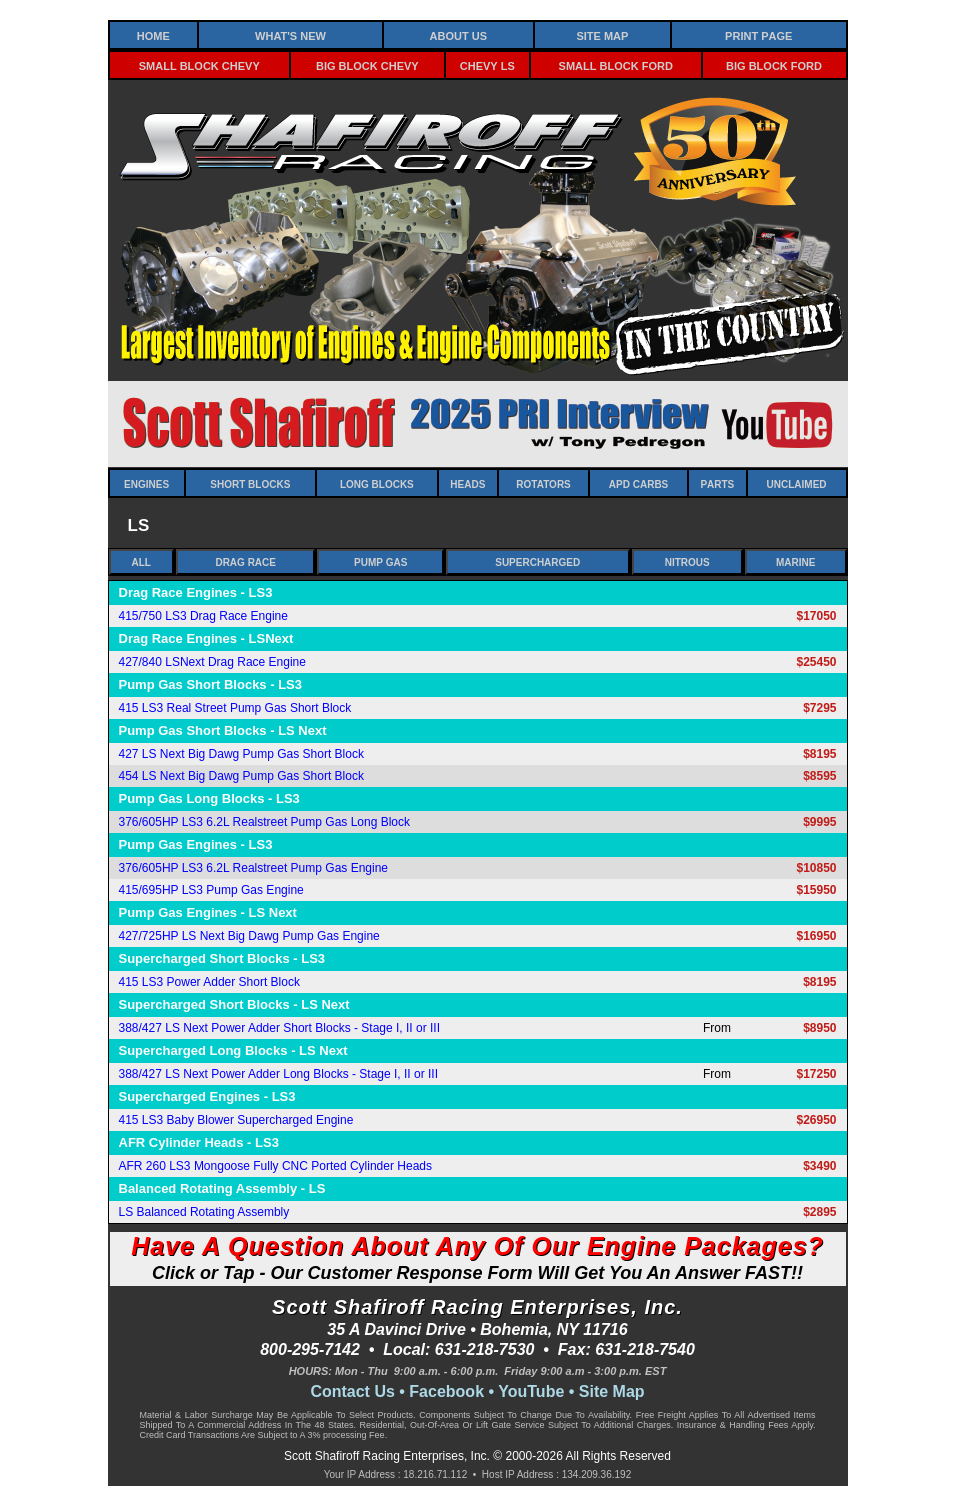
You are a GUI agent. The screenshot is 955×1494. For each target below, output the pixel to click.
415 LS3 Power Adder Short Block (209, 982)
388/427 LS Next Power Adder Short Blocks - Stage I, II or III (280, 1028)
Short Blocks (250, 483)
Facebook (446, 1391)
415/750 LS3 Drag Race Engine (203, 616)
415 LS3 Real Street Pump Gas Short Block (235, 708)
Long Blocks (377, 483)
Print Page (758, 34)
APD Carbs (638, 483)
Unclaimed (797, 483)
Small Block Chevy (199, 64)
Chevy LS (487, 64)
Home (153, 34)
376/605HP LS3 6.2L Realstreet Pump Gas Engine (254, 868)
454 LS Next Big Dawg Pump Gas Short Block (241, 776)
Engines (146, 483)
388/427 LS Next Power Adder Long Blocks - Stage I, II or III (279, 1074)
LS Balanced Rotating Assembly (204, 1212)
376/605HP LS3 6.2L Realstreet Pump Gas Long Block (265, 822)
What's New (290, 34)
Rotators (543, 483)
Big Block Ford (774, 64)
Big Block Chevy (367, 64)
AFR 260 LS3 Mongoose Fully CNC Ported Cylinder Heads (275, 1166)
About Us (458, 34)
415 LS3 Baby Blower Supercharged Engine (236, 1120)
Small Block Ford (616, 64)
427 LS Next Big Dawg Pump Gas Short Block (241, 754)
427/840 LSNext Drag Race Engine (212, 662)
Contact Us (352, 1391)
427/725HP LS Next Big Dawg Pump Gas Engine (249, 936)
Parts (717, 483)
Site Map (602, 34)
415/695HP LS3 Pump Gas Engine (211, 890)
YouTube (531, 1391)
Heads (467, 483)
